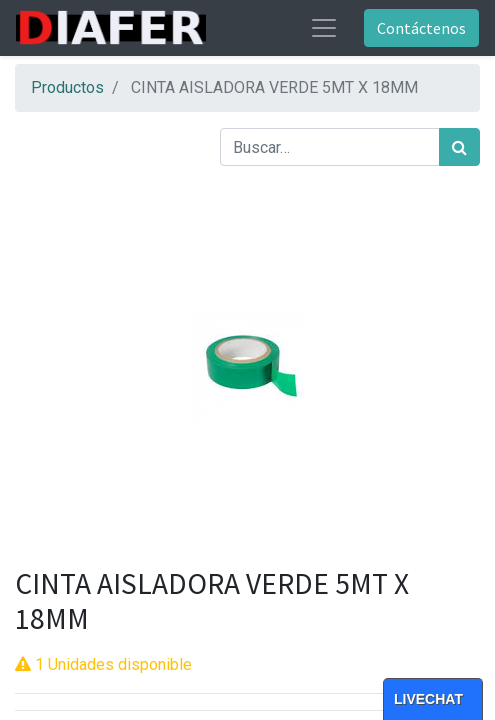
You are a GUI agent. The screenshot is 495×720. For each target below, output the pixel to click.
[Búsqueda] (459, 147)
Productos (67, 87)
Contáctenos (421, 28)
